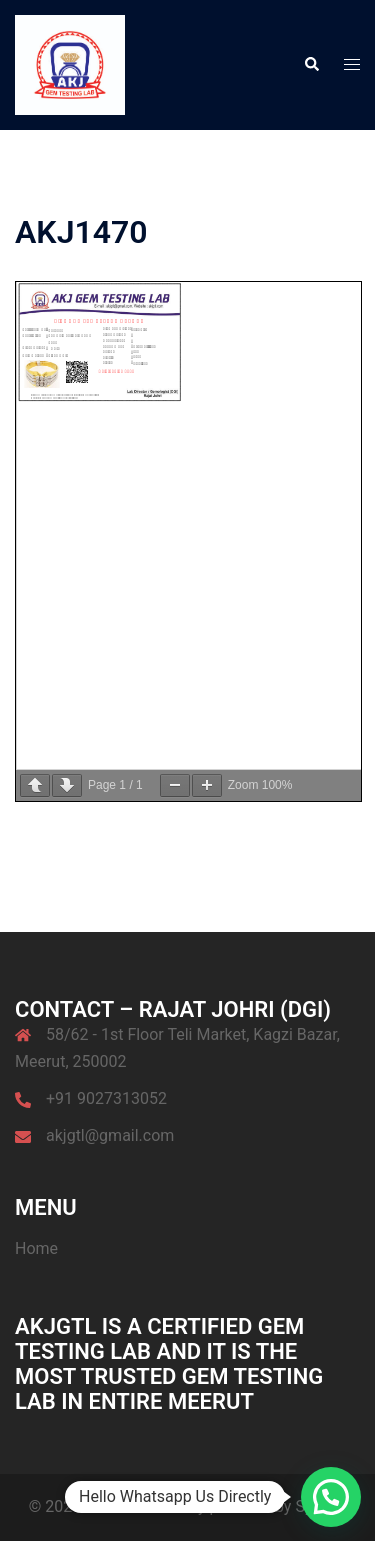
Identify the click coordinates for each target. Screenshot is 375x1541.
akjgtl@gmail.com (110, 1135)
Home (36, 1248)
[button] (311, 65)
